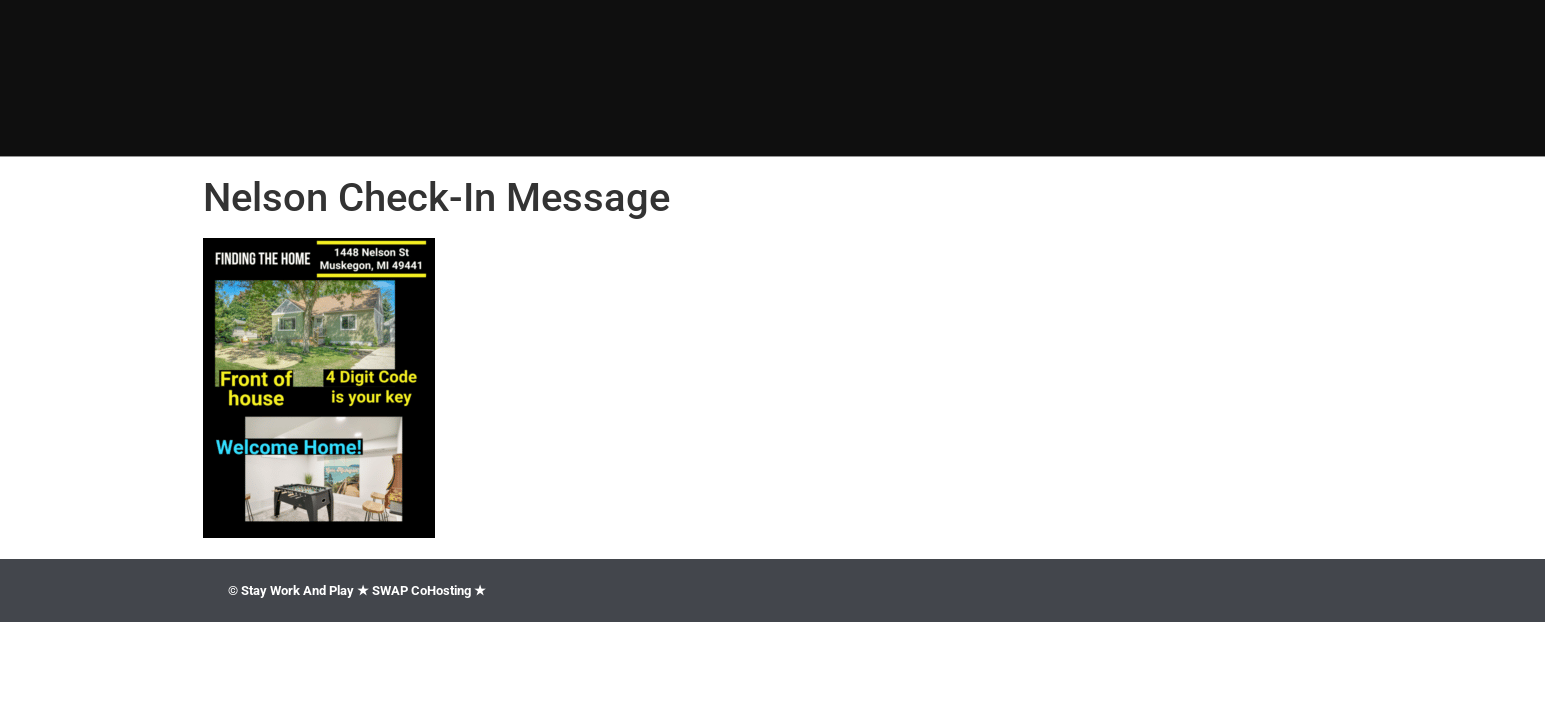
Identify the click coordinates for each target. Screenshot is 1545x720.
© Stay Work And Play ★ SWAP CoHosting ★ (357, 590)
